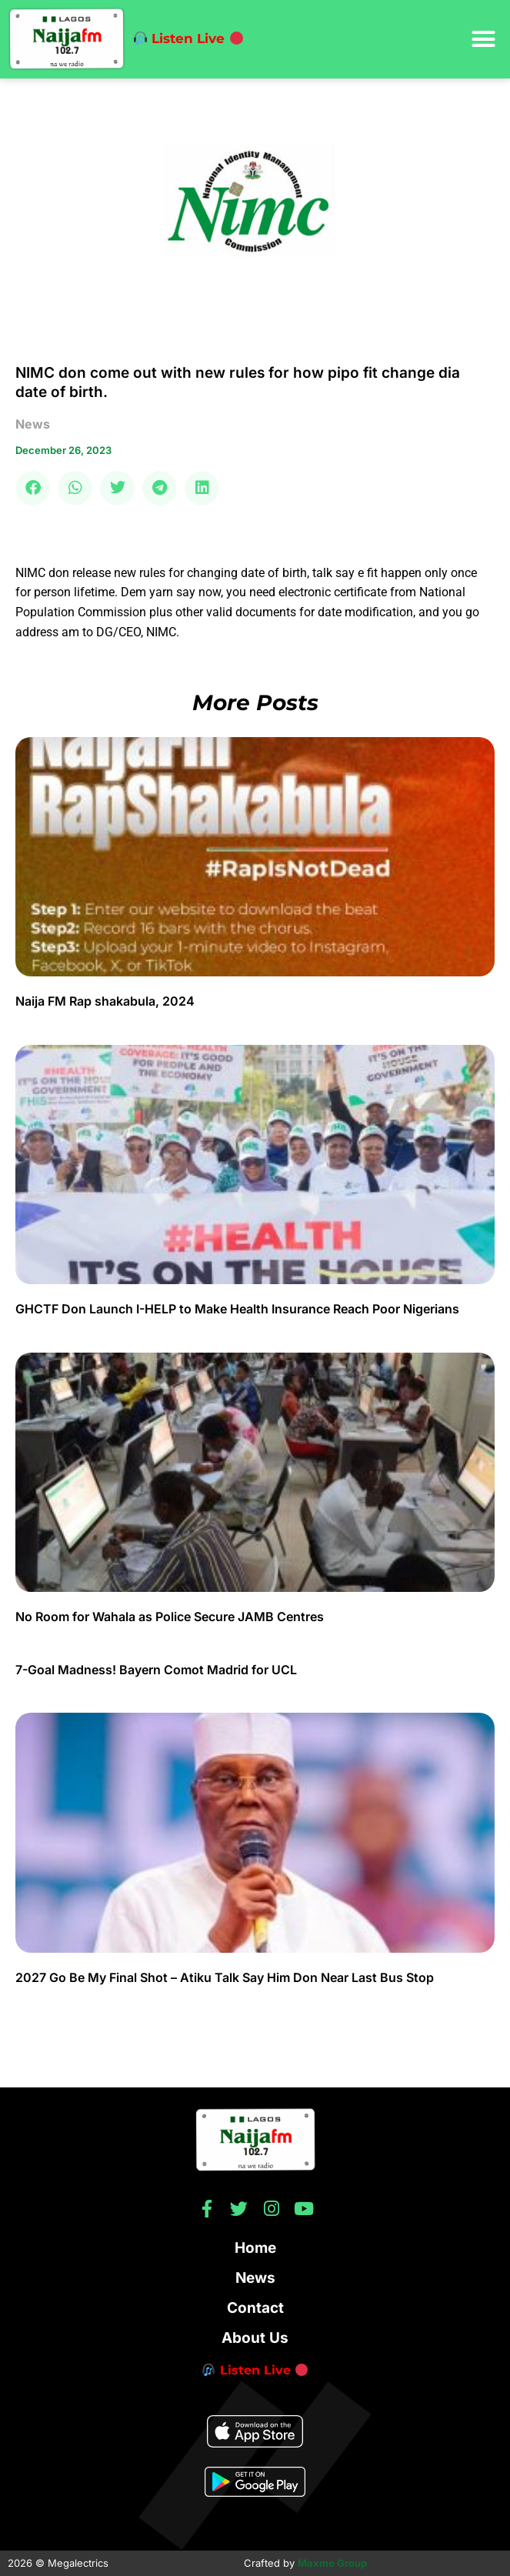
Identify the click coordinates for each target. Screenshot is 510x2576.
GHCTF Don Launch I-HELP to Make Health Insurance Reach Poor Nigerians (237, 1308)
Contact (255, 2308)
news (32, 424)
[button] (483, 39)
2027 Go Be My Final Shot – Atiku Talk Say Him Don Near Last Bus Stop (224, 1977)
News (255, 2278)
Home (255, 2248)
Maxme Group (332, 2563)
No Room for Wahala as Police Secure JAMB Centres (169, 1616)
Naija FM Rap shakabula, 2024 (106, 1001)
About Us (255, 2338)
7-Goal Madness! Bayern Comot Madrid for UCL (156, 1669)
